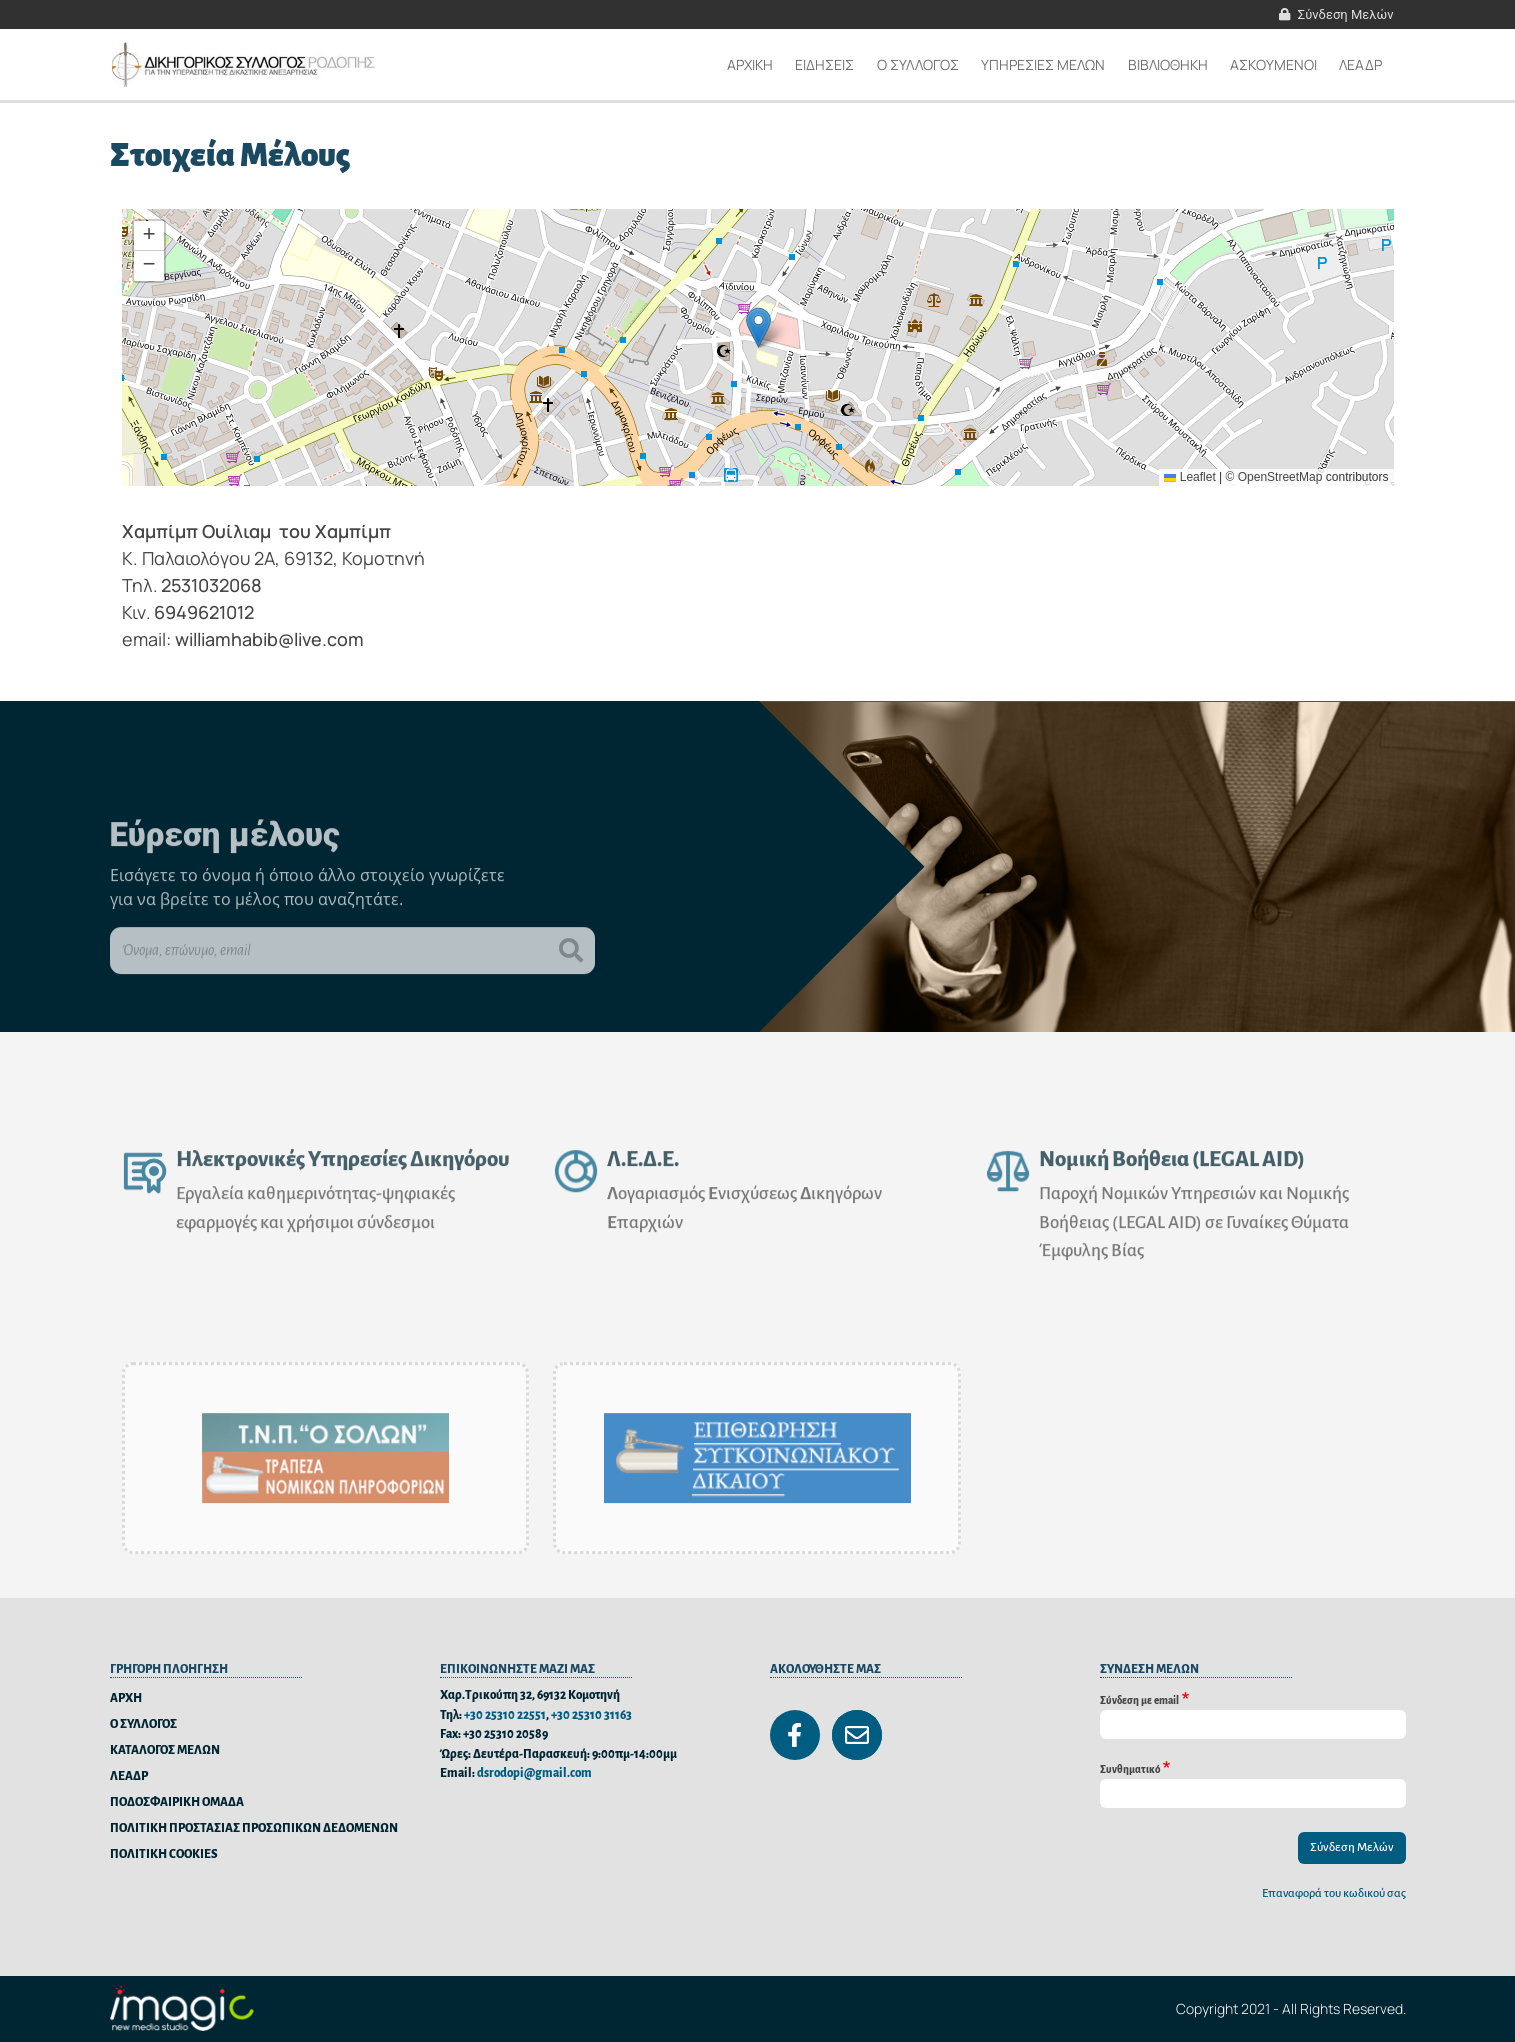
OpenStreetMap (1280, 477)
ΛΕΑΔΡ (1360, 64)
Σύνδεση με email (1139, 1699)
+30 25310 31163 (591, 1715)
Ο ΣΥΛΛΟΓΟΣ (143, 1724)
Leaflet (1189, 477)
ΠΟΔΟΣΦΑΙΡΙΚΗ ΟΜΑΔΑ (177, 1802)
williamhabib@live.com (269, 639)
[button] (758, 327)
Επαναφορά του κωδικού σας (1334, 1893)
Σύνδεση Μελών (1346, 14)
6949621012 (204, 612)
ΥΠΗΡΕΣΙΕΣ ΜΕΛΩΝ (1043, 64)
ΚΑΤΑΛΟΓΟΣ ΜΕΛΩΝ (165, 1750)
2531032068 (211, 585)
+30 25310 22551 (505, 1715)
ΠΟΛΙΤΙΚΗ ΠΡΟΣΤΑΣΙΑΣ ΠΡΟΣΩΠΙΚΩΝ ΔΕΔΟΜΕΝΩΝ (254, 1828)
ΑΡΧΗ (126, 1698)
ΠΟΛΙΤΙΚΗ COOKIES (164, 1854)
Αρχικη (750, 64)
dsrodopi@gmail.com (534, 1773)
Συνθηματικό (1130, 1768)
